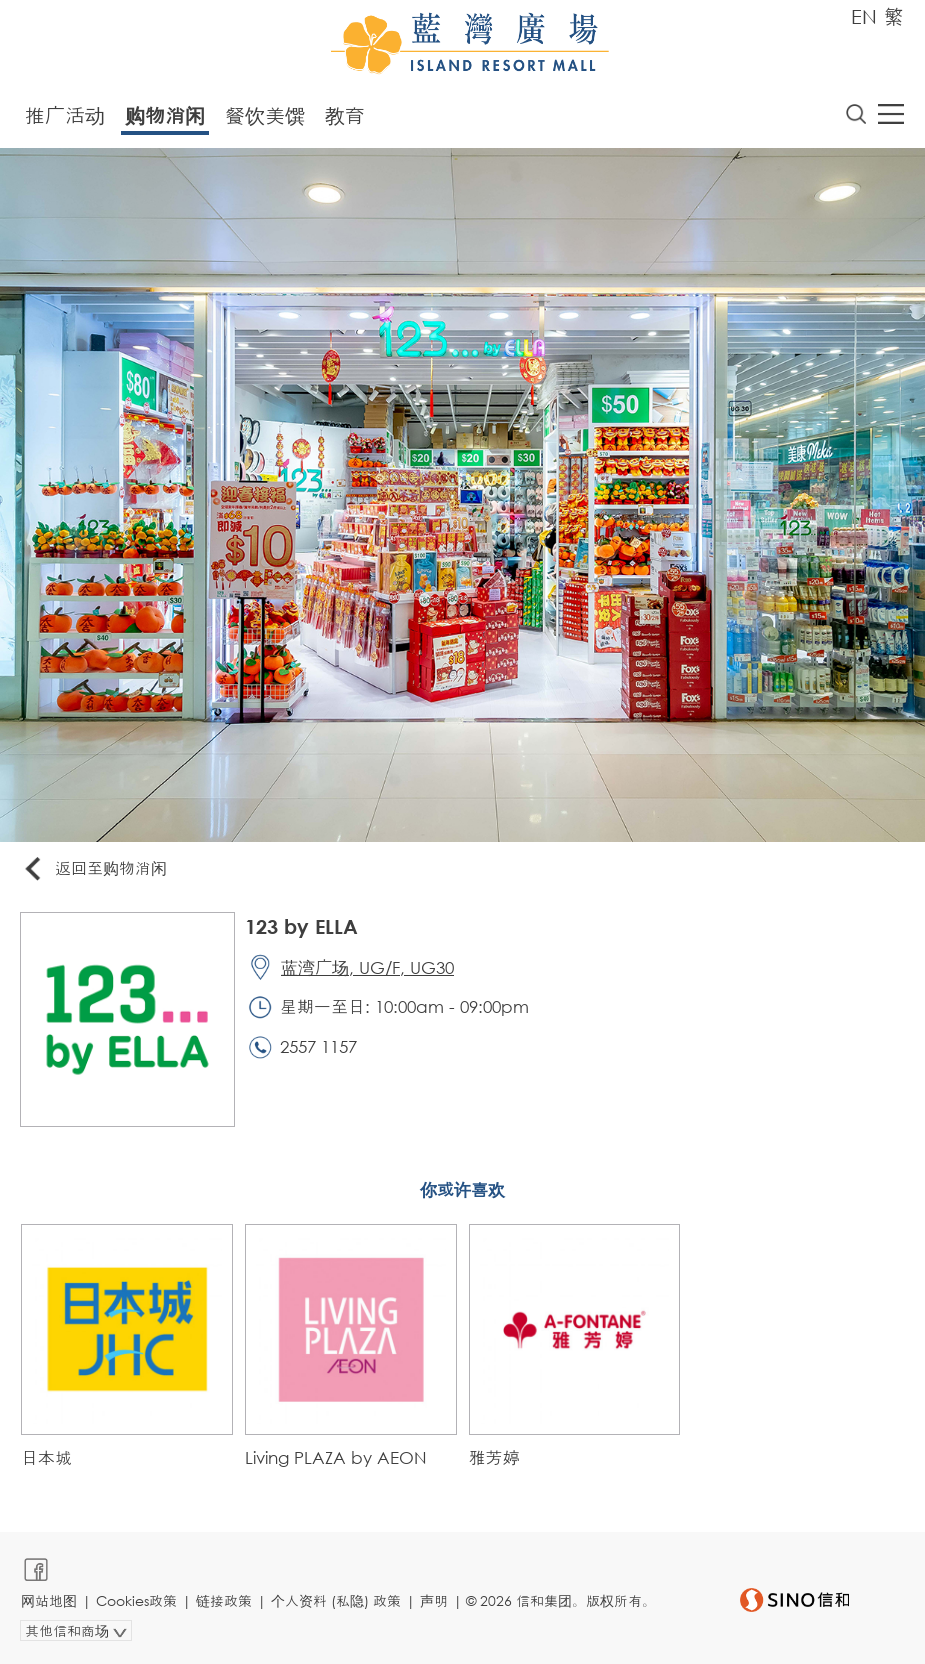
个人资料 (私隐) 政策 (336, 1600)
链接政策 (224, 1600)
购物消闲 (165, 115)
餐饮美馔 (265, 115)
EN (864, 16)
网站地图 (49, 1600)
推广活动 (65, 115)
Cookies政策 (136, 1600)
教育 (345, 115)
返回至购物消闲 (94, 869)
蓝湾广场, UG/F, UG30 (367, 967)
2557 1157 (318, 1046)
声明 (434, 1600)
